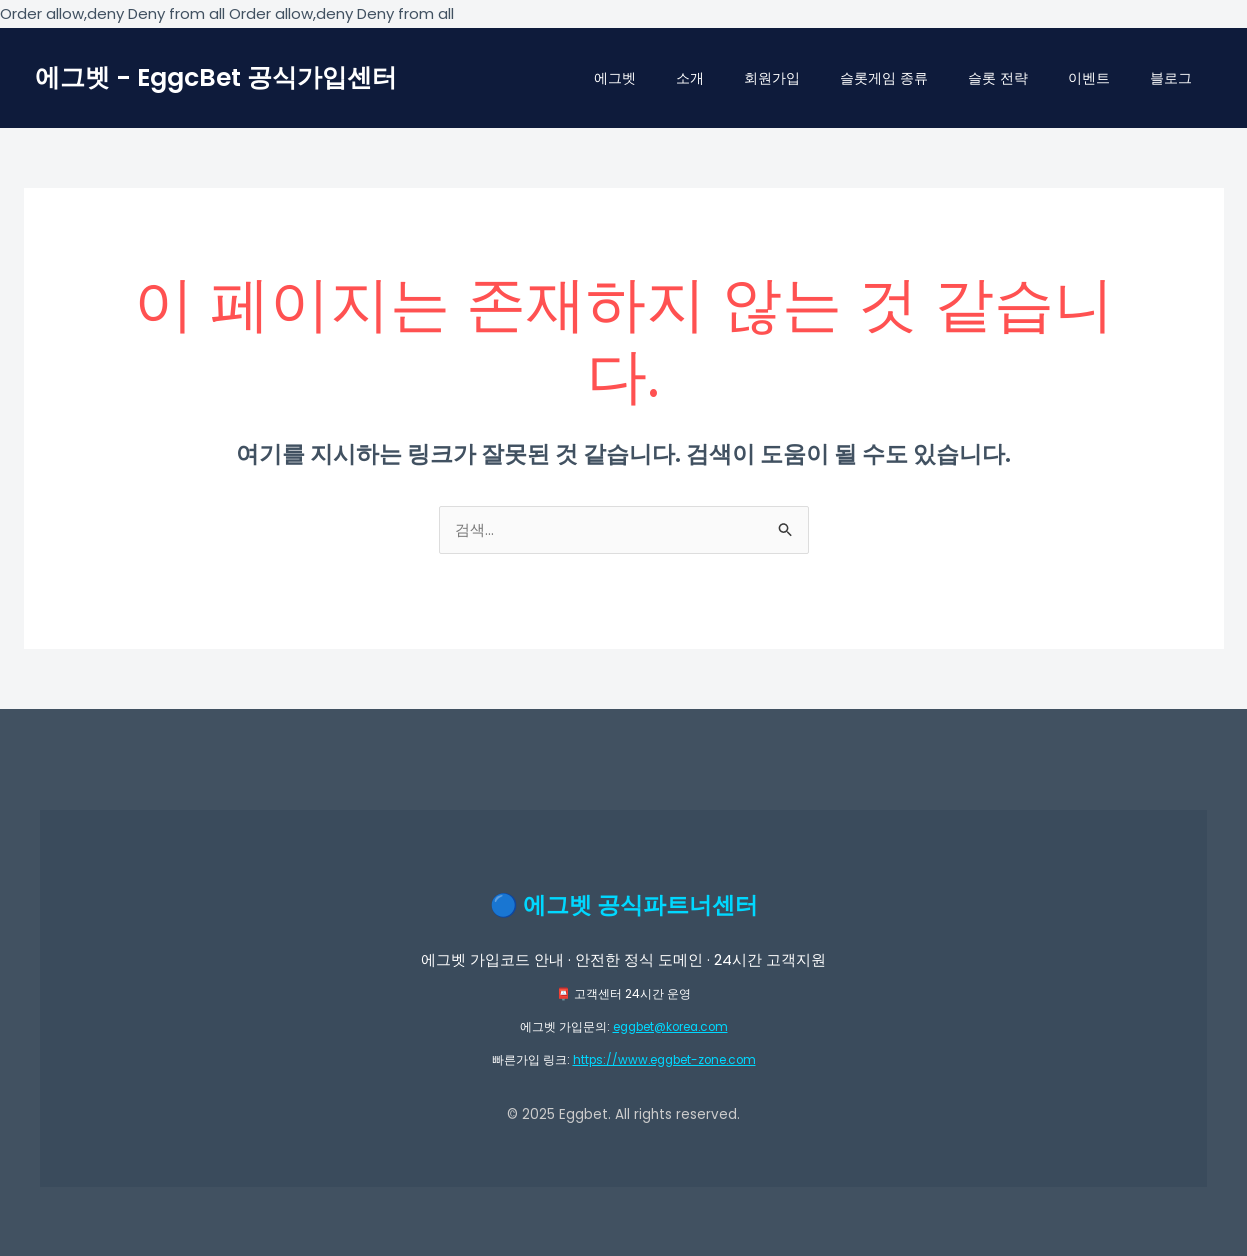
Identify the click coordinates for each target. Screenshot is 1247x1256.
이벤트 (1089, 78)
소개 (690, 78)
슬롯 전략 (998, 78)
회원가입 (772, 78)
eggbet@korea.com (670, 1027)
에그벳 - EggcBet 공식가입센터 (216, 77)
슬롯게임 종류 (884, 78)
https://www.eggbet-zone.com (664, 1059)
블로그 (1171, 78)
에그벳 (615, 78)
